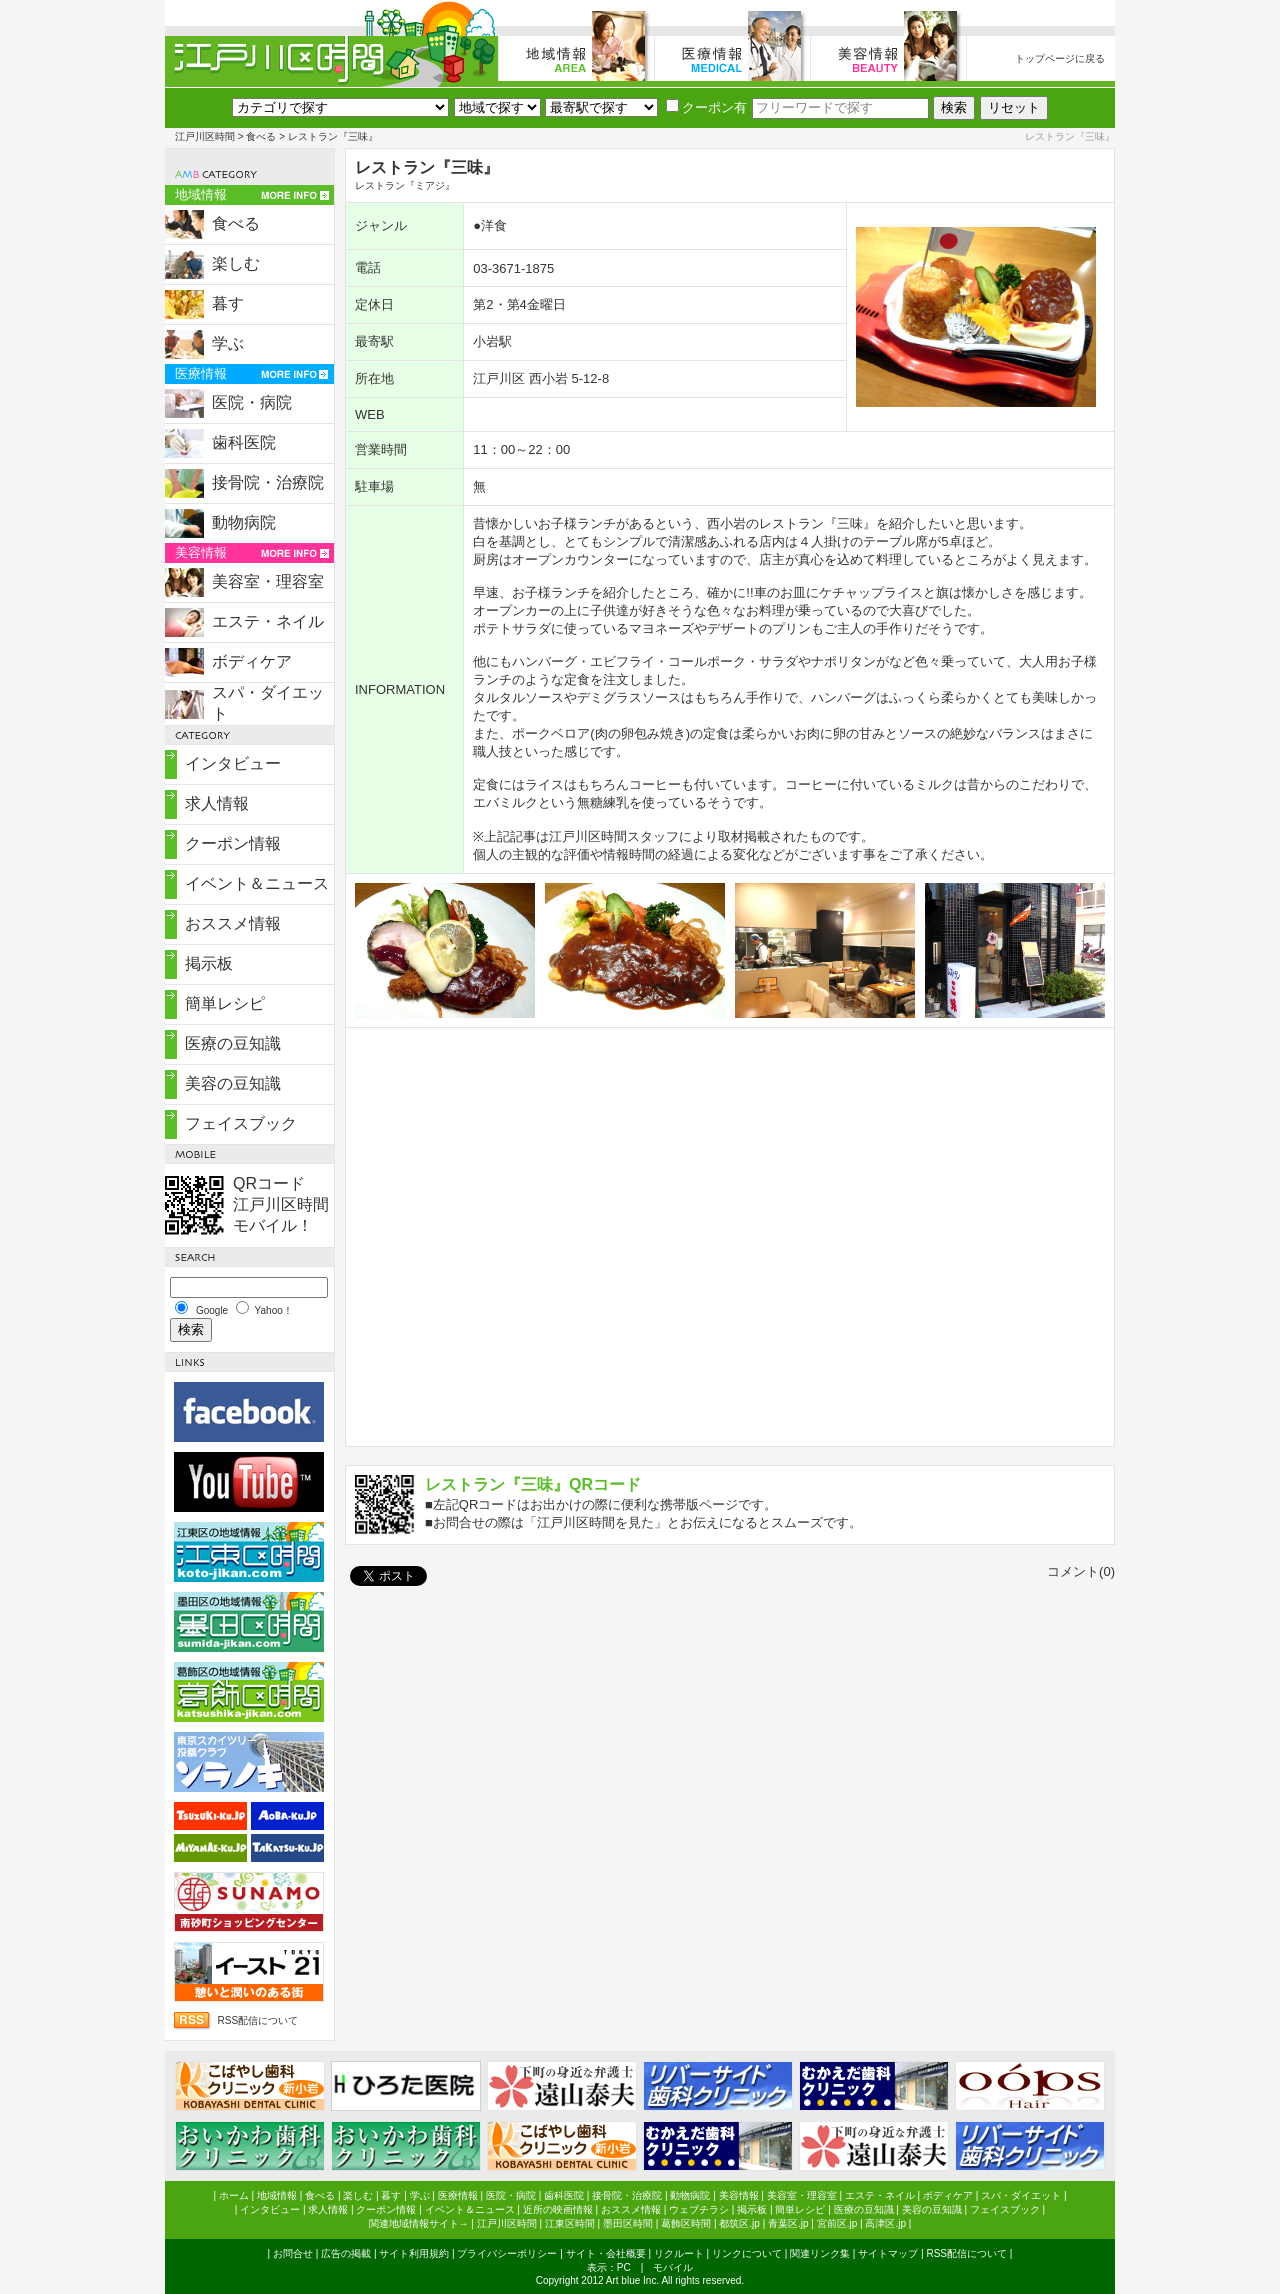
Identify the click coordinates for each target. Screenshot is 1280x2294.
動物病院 (244, 522)
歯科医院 (244, 442)
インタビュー (233, 763)
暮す (228, 303)
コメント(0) (1081, 1571)
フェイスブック (241, 1123)
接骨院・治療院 (268, 482)
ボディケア (252, 661)
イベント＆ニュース (257, 883)
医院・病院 (252, 402)
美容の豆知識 (233, 1083)
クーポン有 (706, 107)
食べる (261, 136)
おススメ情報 (233, 923)
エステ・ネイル (268, 621)
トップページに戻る (1060, 58)
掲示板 (209, 963)
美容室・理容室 (268, 581)
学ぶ (228, 343)
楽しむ (236, 263)
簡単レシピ (225, 1003)
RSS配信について (257, 2020)
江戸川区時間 (205, 136)
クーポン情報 (233, 843)
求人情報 (217, 803)
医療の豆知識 (233, 1043)
